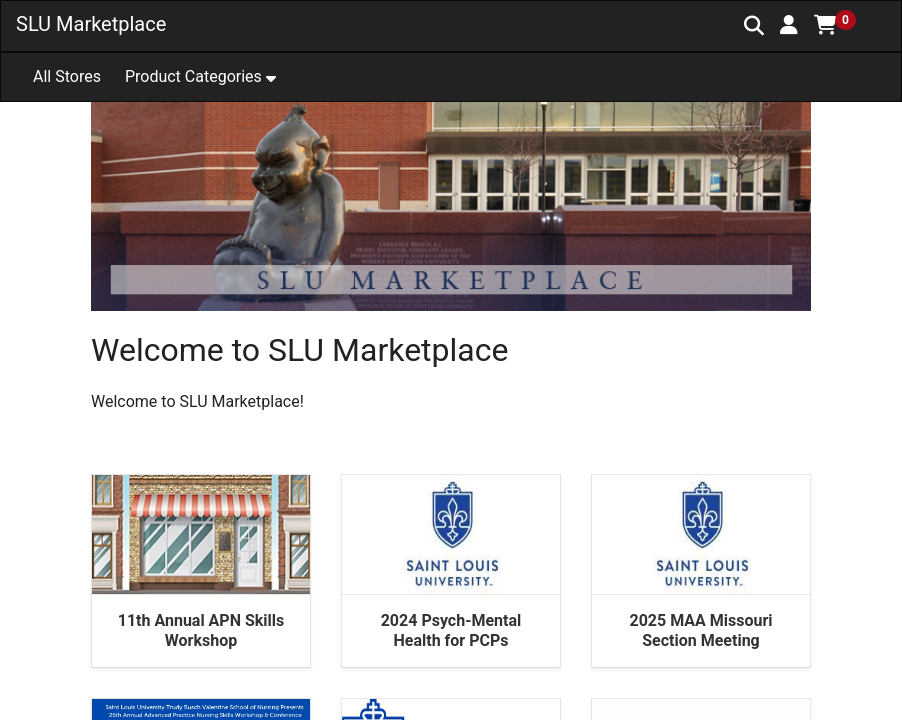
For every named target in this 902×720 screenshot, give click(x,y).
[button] (789, 25)
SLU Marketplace (91, 24)
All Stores (67, 76)
